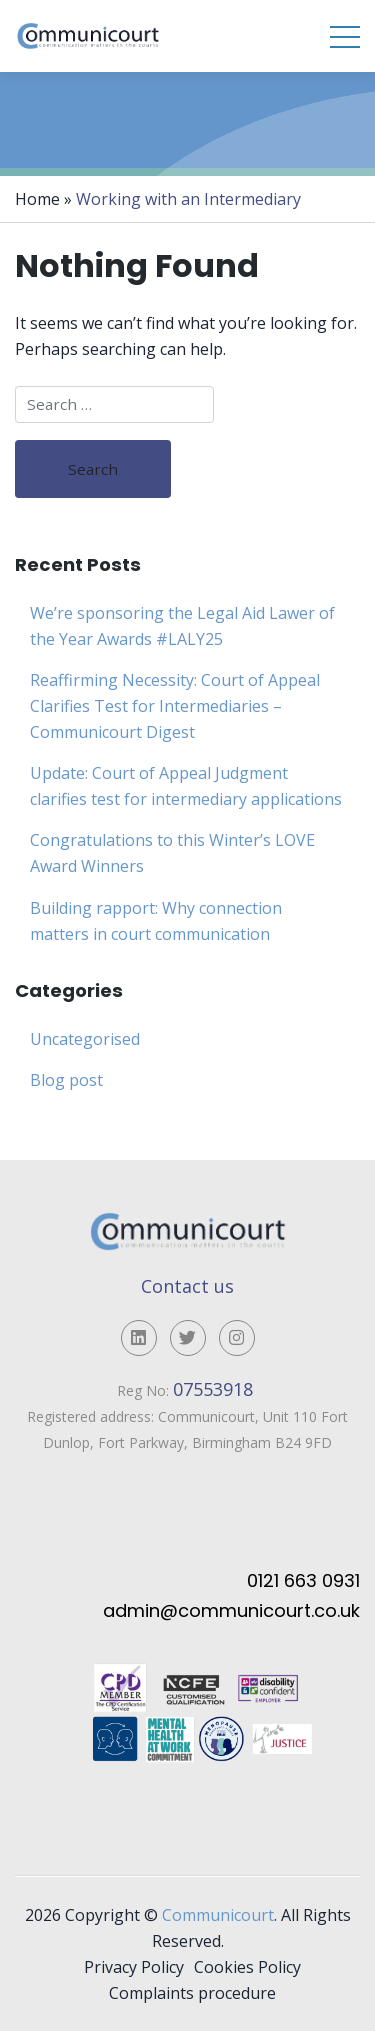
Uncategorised (85, 1039)
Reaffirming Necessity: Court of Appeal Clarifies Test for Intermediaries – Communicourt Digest (175, 706)
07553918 (215, 1389)
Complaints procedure (192, 1993)
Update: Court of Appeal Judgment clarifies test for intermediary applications (186, 786)
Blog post (66, 1080)
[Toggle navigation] (345, 36)
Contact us (187, 1286)
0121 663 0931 (303, 1580)
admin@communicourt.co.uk (231, 1610)
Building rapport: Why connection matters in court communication (156, 921)
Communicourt (218, 1915)
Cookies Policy (247, 1967)
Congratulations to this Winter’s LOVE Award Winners (172, 853)
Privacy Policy (134, 1967)
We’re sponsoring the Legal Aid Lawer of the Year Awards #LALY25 (182, 626)
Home (37, 199)
